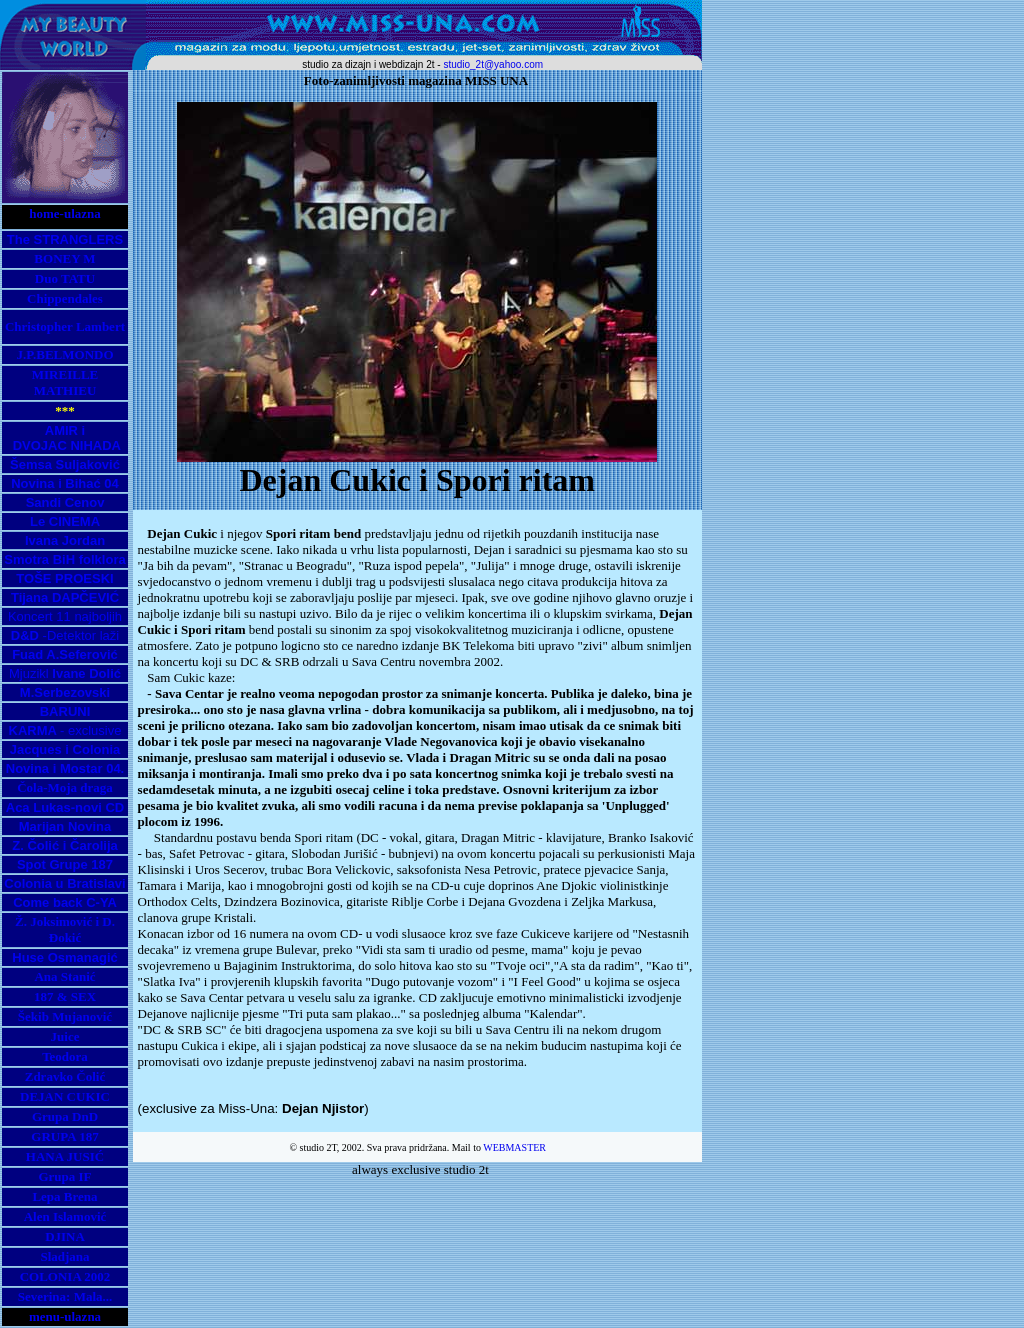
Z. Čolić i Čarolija (64, 845)
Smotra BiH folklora (64, 559)
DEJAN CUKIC (65, 1096)
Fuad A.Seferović (65, 654)
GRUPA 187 (64, 1136)
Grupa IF (64, 1176)
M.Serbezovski (65, 692)
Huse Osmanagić (65, 957)
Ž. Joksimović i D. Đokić (65, 929)
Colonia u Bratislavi (64, 883)
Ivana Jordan (65, 540)
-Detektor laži (65, 635)
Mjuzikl (65, 673)
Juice (65, 1036)
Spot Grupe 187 (65, 864)
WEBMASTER (514, 1147)
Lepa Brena (64, 1196)
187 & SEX (65, 996)
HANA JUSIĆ (65, 1156)
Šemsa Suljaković (65, 464)
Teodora (65, 1056)
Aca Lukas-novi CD (65, 807)
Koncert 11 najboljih (65, 616)
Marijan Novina (65, 826)
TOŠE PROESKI (64, 578)
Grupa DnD (65, 1116)
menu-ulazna (65, 1316)
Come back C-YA (65, 902)
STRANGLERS (79, 239)
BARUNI (65, 711)
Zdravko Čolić (65, 1076)
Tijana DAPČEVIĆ (65, 597)
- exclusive (65, 730)
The (20, 239)
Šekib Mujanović (65, 1016)
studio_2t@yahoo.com (493, 64)
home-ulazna (65, 213)
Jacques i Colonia (65, 749)
